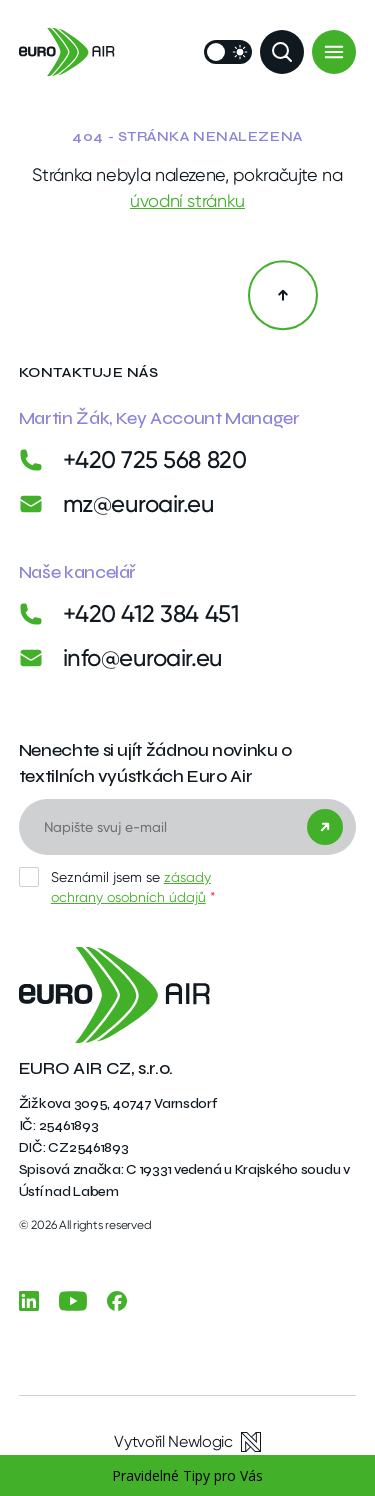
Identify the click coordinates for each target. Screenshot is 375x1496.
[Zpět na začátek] (283, 295)
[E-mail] (188, 827)
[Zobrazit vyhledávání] (282, 52)
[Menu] (334, 52)
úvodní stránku (187, 200)
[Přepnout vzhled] (228, 52)
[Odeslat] (325, 827)
